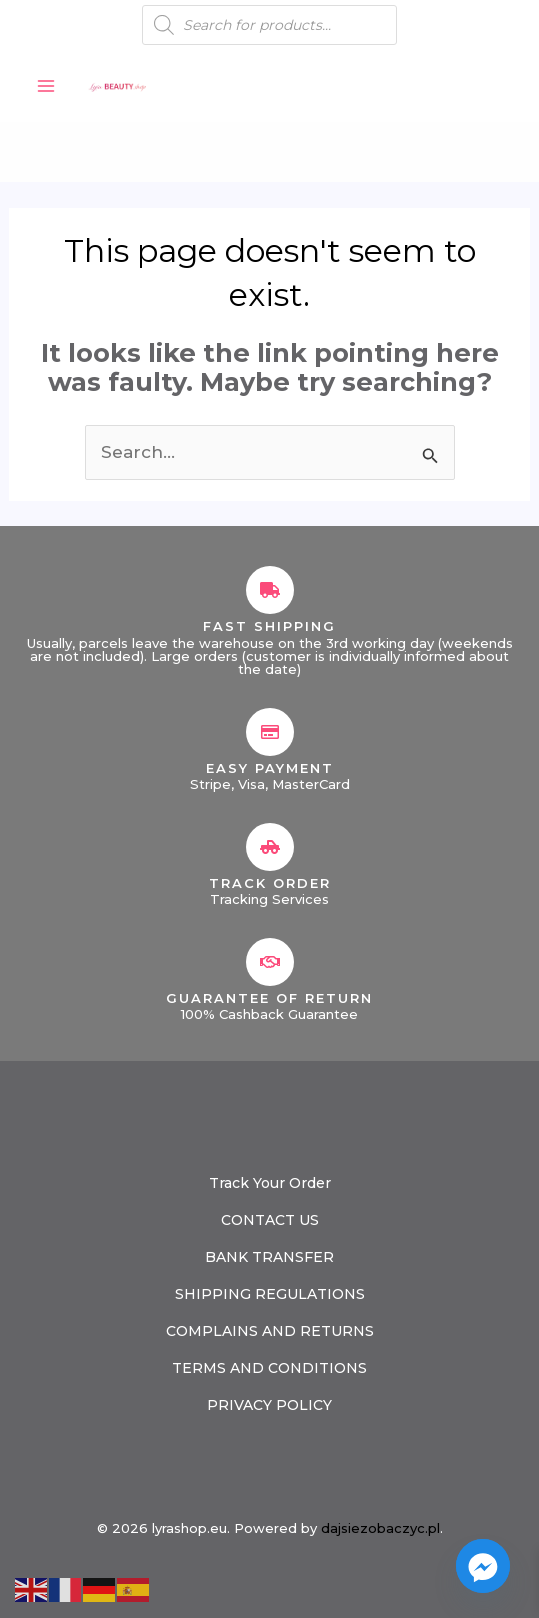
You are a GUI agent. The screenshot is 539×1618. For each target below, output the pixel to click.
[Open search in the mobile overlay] (269, 25)
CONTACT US (270, 1220)
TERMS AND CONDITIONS (269, 1368)
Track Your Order (270, 1183)
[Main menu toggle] (46, 86)
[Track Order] (270, 847)
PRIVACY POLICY (269, 1405)
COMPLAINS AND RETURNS (270, 1331)
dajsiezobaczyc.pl (380, 1528)
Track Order (270, 883)
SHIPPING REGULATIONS (270, 1294)
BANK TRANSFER (269, 1257)
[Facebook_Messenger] (483, 1566)
